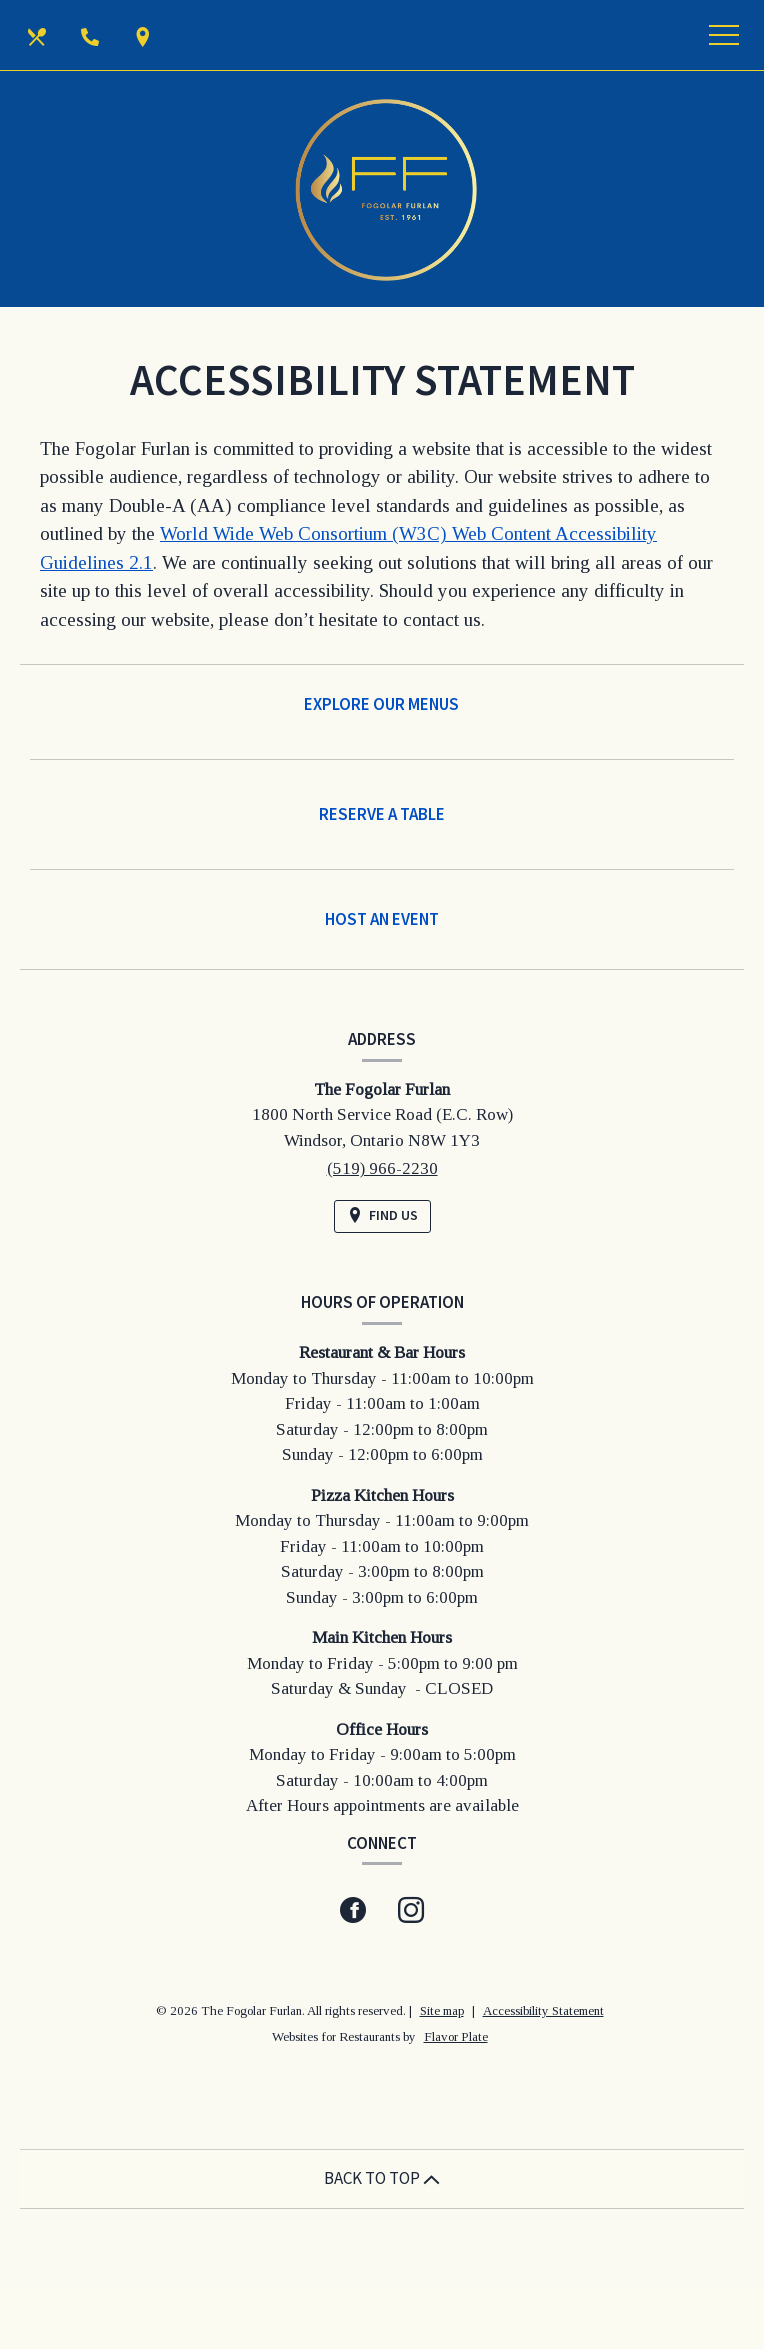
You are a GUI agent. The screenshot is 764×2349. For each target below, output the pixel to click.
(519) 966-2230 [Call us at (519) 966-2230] (382, 1168)
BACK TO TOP (382, 2178)
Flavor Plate (456, 2036)
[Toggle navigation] (724, 35)
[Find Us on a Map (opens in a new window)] (145, 35)
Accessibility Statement (543, 2010)
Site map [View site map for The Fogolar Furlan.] (442, 2010)
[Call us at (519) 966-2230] (92, 35)
